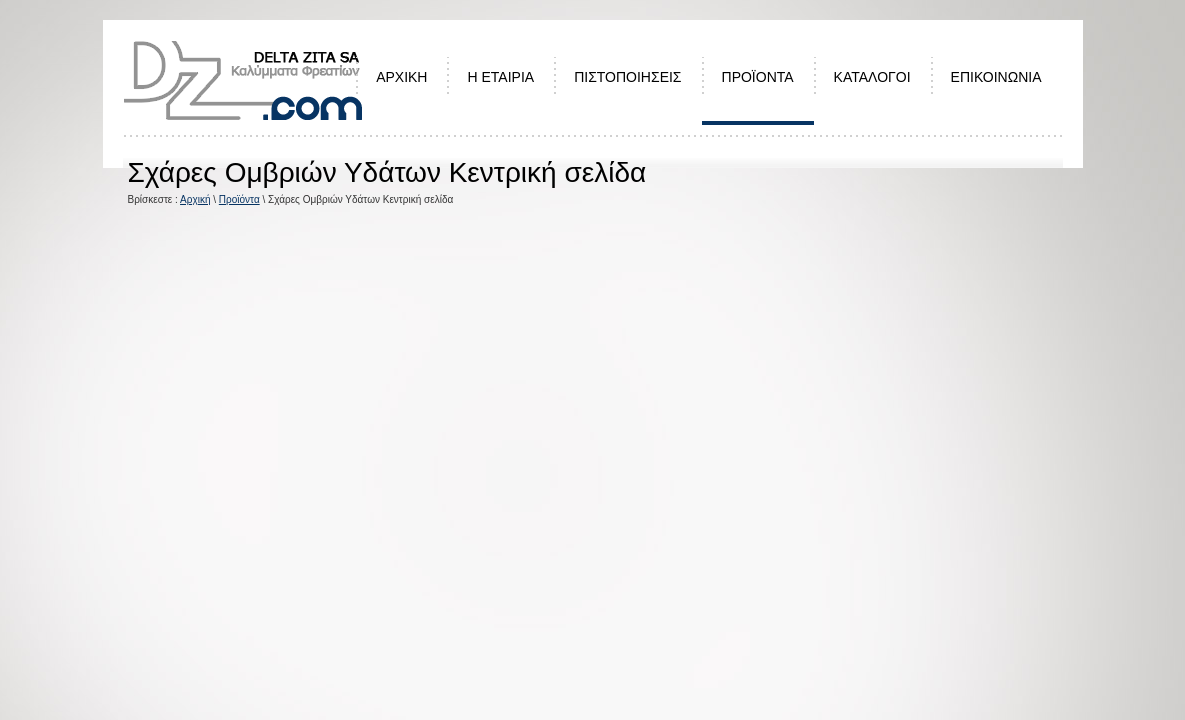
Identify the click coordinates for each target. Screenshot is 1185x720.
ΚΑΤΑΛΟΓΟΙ (872, 77)
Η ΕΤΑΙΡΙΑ (500, 77)
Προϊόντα (239, 199)
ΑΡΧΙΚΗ (401, 77)
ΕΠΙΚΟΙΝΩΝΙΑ (996, 77)
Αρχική (195, 199)
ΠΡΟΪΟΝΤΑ (758, 77)
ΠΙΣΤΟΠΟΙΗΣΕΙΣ (627, 77)
